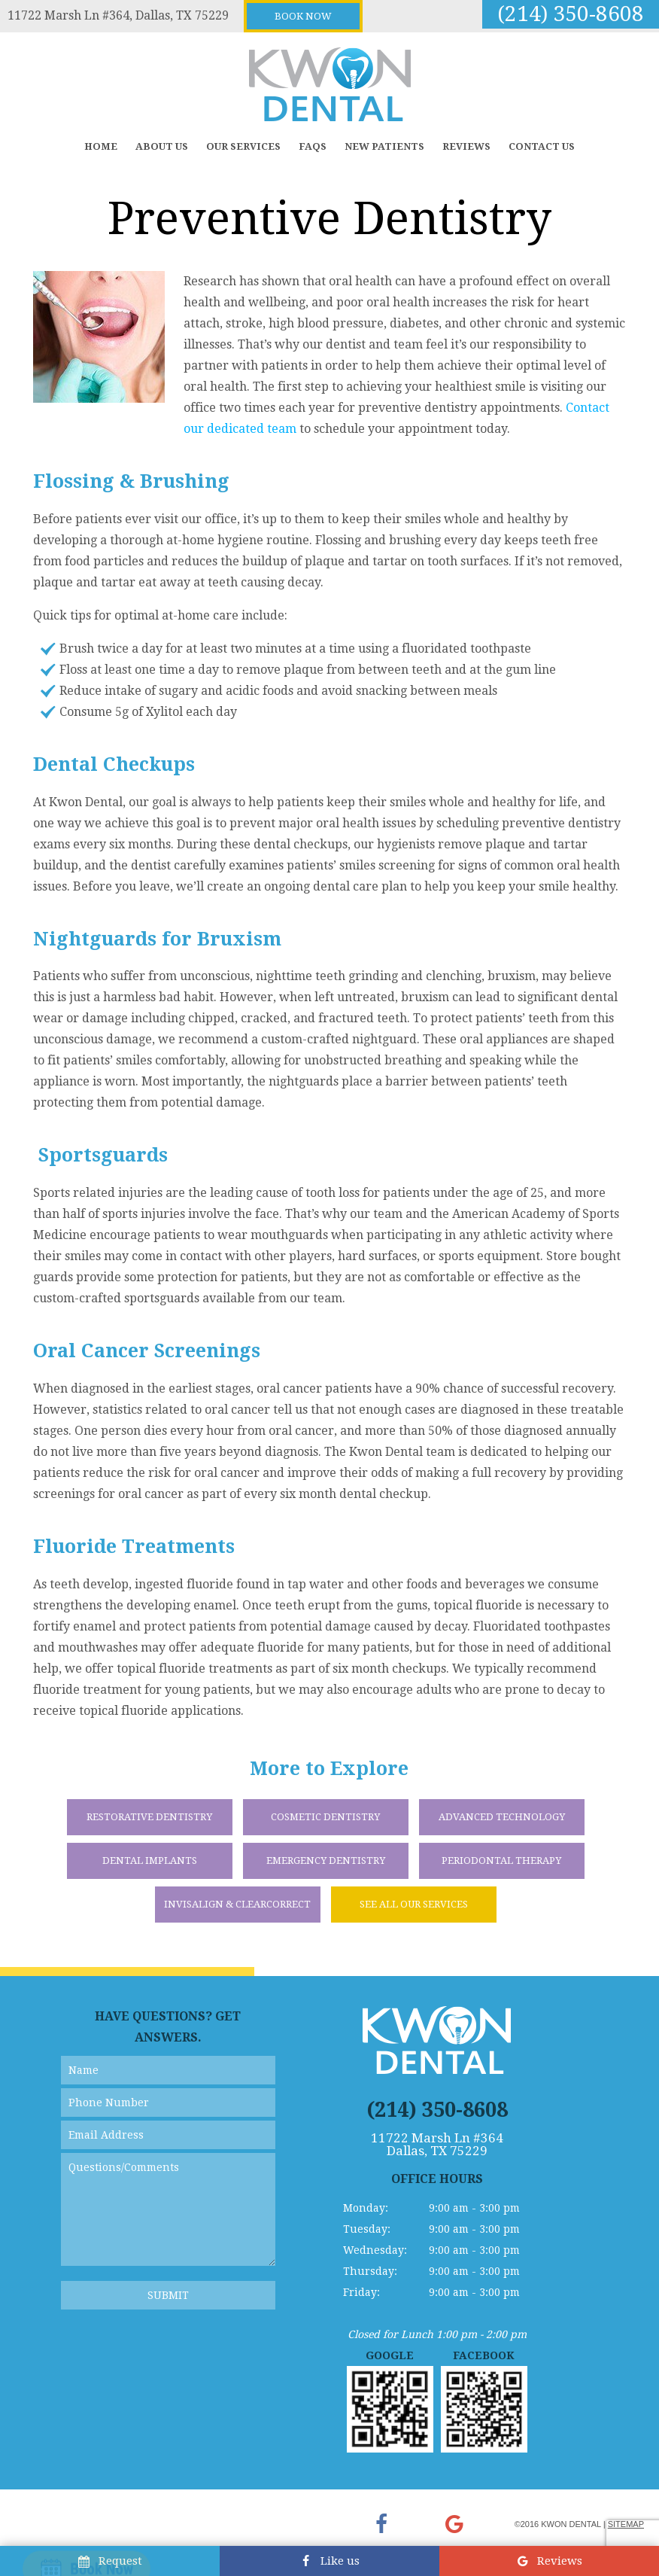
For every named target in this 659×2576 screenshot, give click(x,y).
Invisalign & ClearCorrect (237, 1904)
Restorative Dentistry (149, 1816)
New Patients (384, 146)
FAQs (312, 146)
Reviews (466, 146)
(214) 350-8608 (570, 14)
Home (100, 146)
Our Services (243, 146)
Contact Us (542, 146)
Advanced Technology (502, 1816)
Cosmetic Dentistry (325, 1816)
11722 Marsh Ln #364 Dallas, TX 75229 (437, 2144)
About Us (161, 146)
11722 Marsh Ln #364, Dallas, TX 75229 (118, 15)
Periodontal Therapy (501, 1860)
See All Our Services (414, 1904)
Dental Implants (149, 1860)
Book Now (303, 16)
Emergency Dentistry (325, 1860)
